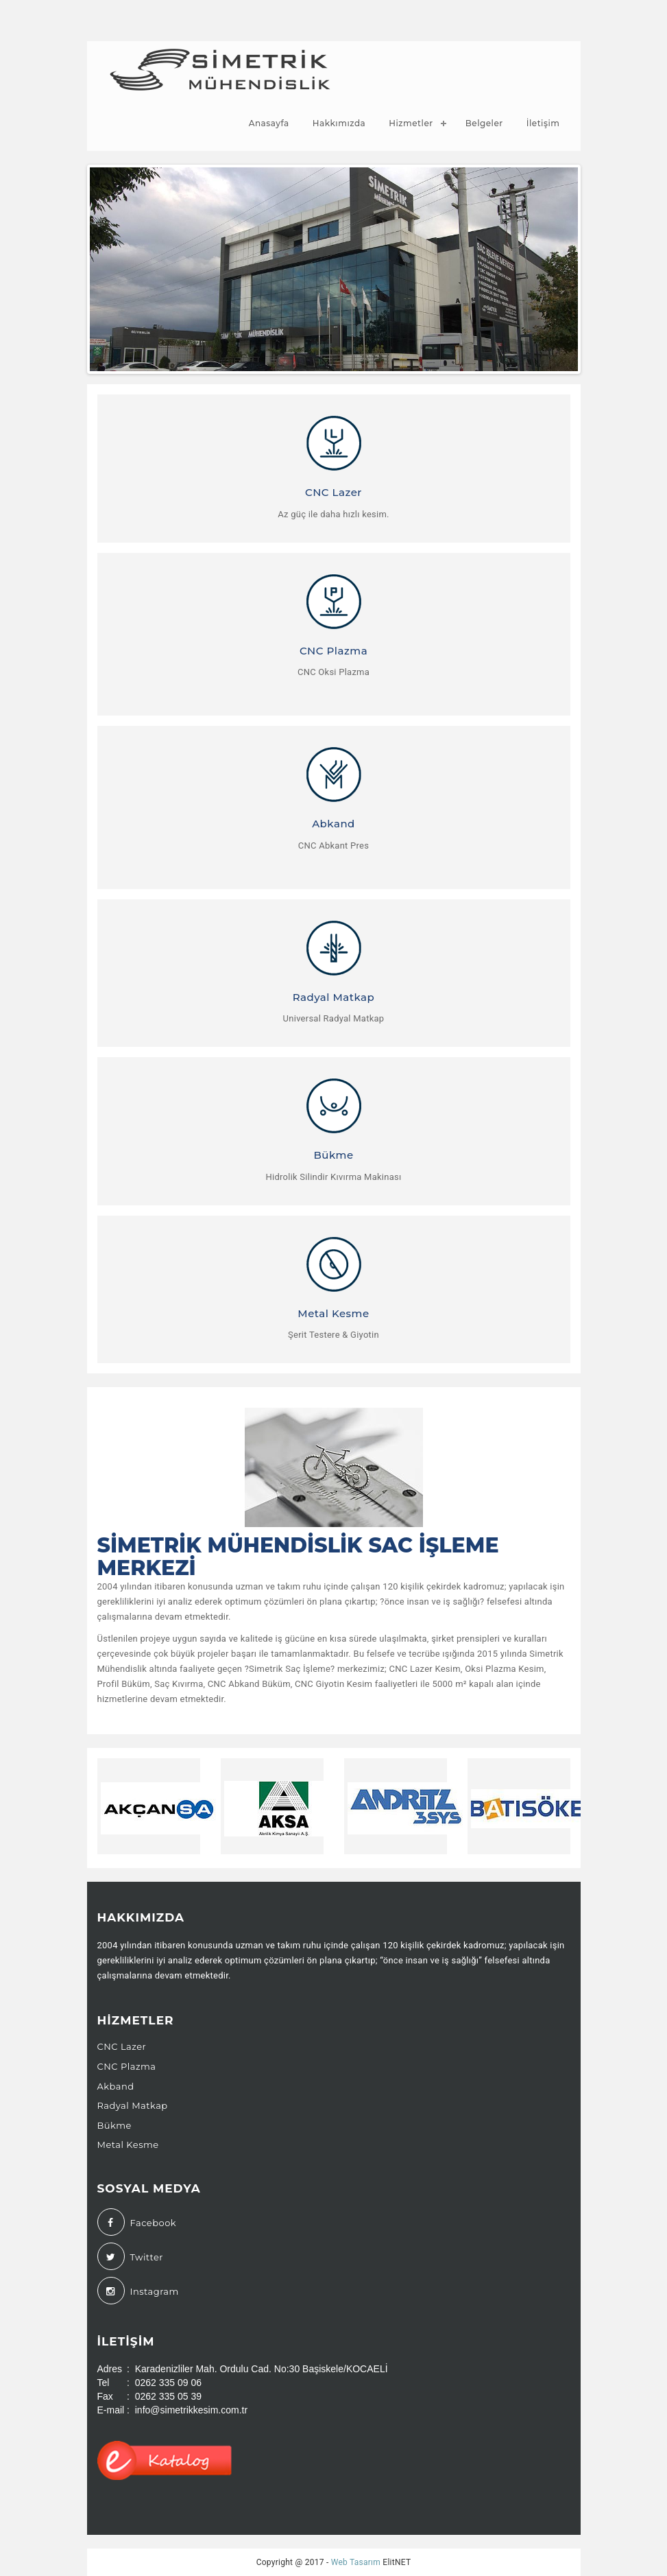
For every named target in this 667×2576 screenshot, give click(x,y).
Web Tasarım (355, 2562)
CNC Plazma (126, 2066)
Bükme (114, 2125)
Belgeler (484, 123)
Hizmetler (411, 123)
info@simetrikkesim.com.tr (191, 2409)
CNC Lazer (122, 2046)
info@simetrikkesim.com (255, 14)
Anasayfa (269, 123)
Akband (115, 2086)
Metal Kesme (128, 2144)
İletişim (543, 123)
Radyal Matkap (132, 2105)
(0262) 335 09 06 (136, 14)
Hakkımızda (339, 123)
